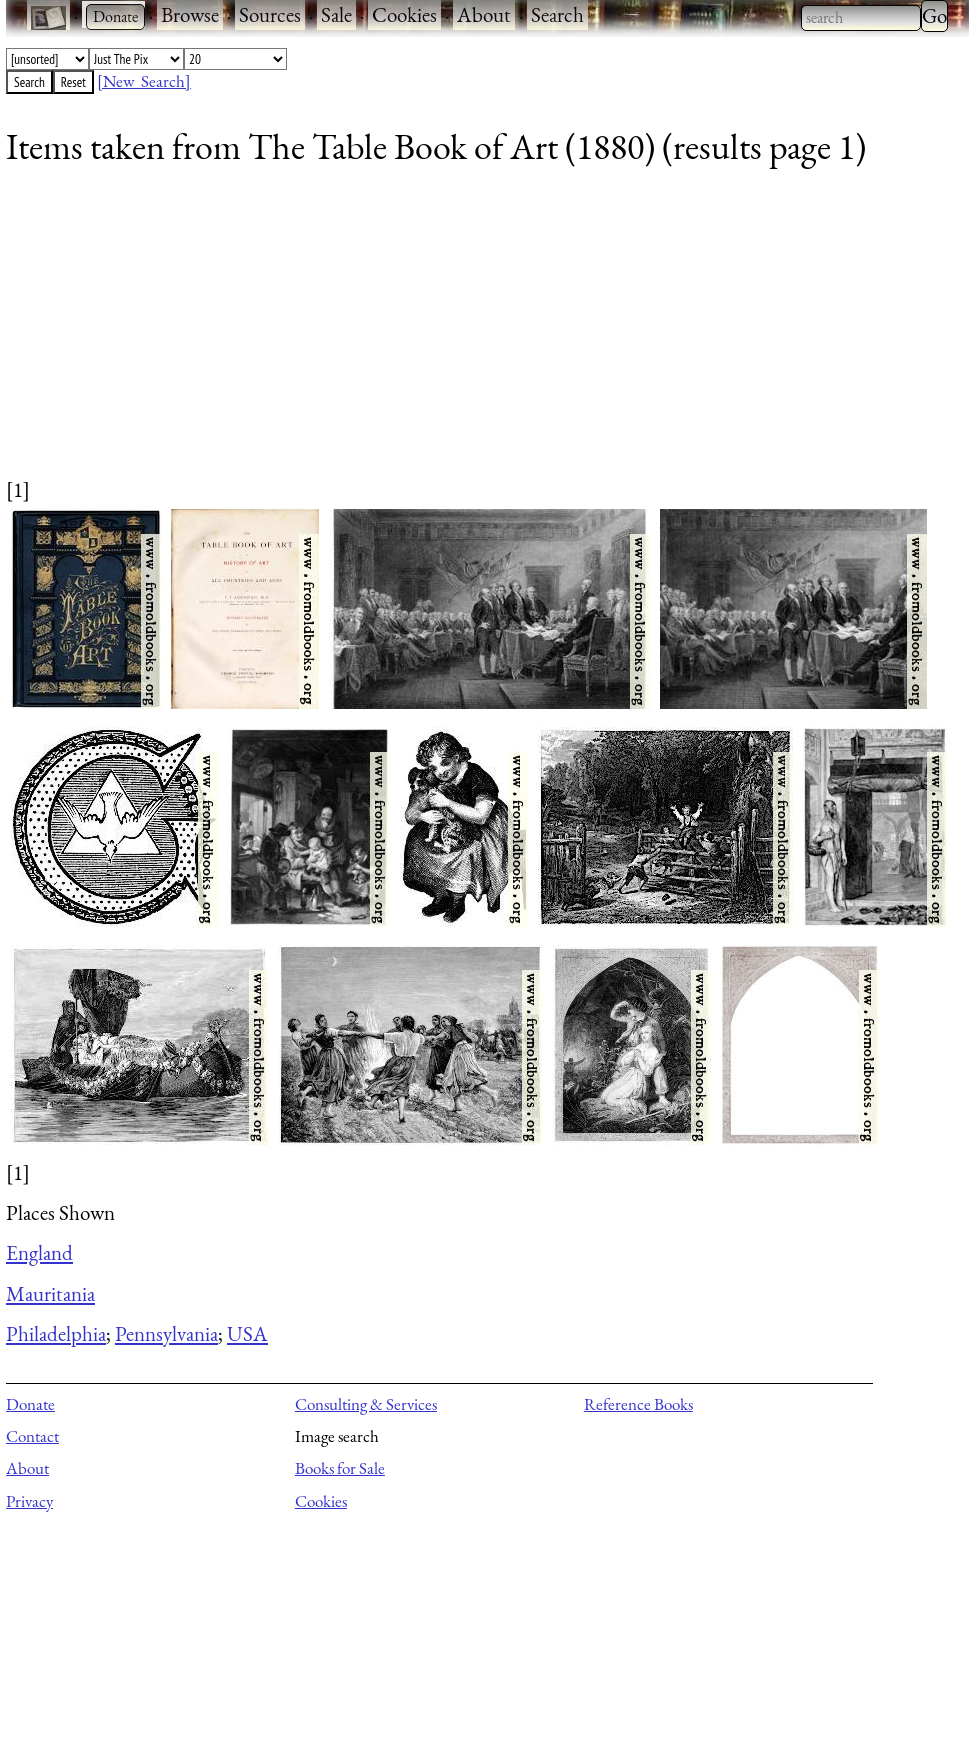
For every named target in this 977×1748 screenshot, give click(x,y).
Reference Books (638, 1404)
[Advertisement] (475, 335)
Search (557, 14)
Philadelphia (56, 1333)
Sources (270, 14)
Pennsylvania (166, 1333)
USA (247, 1333)
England (39, 1252)
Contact (32, 1436)
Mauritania (50, 1293)
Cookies (404, 14)
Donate (30, 1404)
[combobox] (861, 18)
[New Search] (144, 81)
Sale (336, 14)
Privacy (29, 1501)
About (484, 14)
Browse (190, 14)
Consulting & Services (366, 1404)
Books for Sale (340, 1468)
